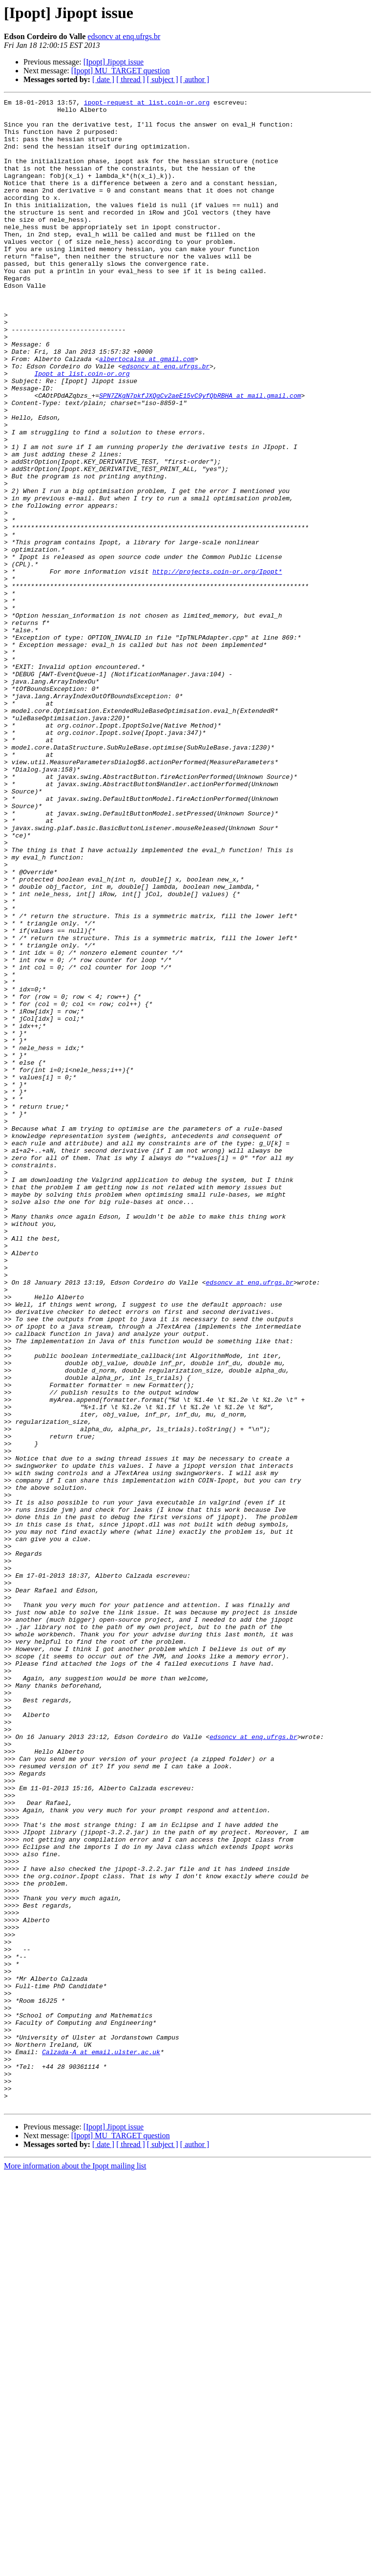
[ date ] (103, 79)
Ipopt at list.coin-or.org (81, 429)
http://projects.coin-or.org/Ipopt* (217, 666)
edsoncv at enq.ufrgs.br (123, 36)
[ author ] (194, 79)
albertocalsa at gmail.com (146, 411)
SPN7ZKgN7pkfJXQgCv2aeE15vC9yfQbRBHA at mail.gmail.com (200, 455)
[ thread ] (130, 79)
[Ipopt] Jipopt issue (113, 62)
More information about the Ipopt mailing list (75, 2567)
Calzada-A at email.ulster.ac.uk (101, 2443)
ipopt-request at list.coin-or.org (146, 103)
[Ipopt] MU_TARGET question (120, 70)
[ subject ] (162, 79)
